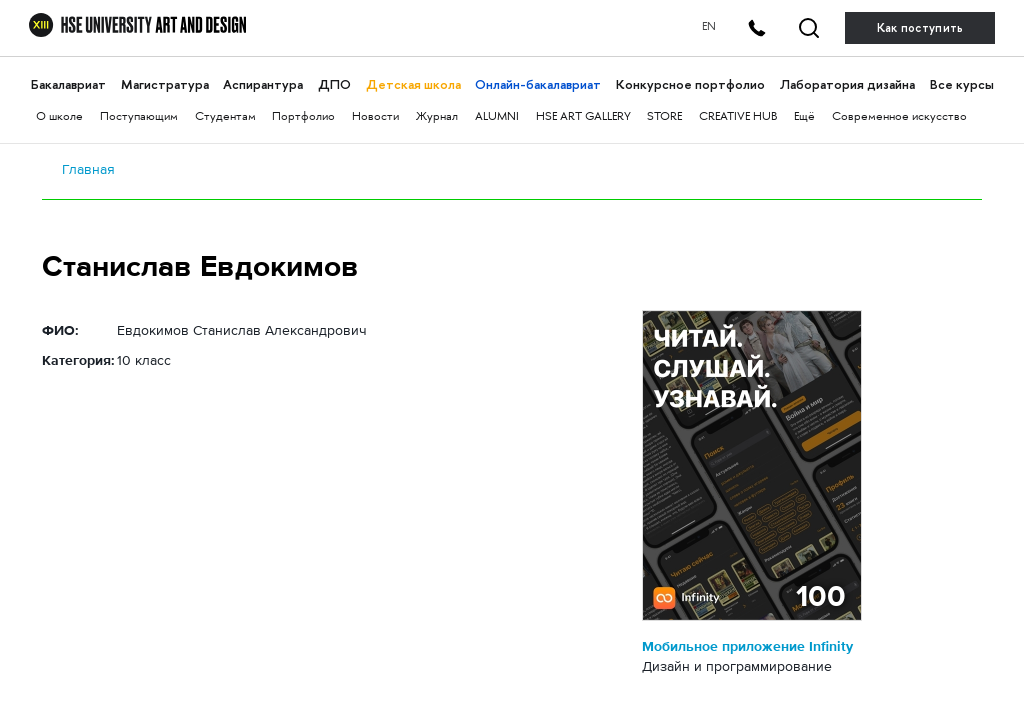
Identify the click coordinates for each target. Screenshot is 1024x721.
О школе (59, 117)
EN (709, 27)
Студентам (225, 117)
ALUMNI (497, 117)
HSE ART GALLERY (583, 117)
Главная (88, 169)
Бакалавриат (68, 84)
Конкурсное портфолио (690, 84)
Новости (375, 117)
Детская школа (413, 84)
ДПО (334, 84)
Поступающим (139, 117)
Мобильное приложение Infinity (747, 646)
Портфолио (303, 117)
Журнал (437, 117)
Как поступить (920, 28)
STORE (664, 117)
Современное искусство (899, 117)
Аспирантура (263, 84)
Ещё (804, 117)
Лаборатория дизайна (847, 84)
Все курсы (962, 84)
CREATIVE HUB (738, 117)
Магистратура (165, 84)
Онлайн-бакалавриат (538, 84)
